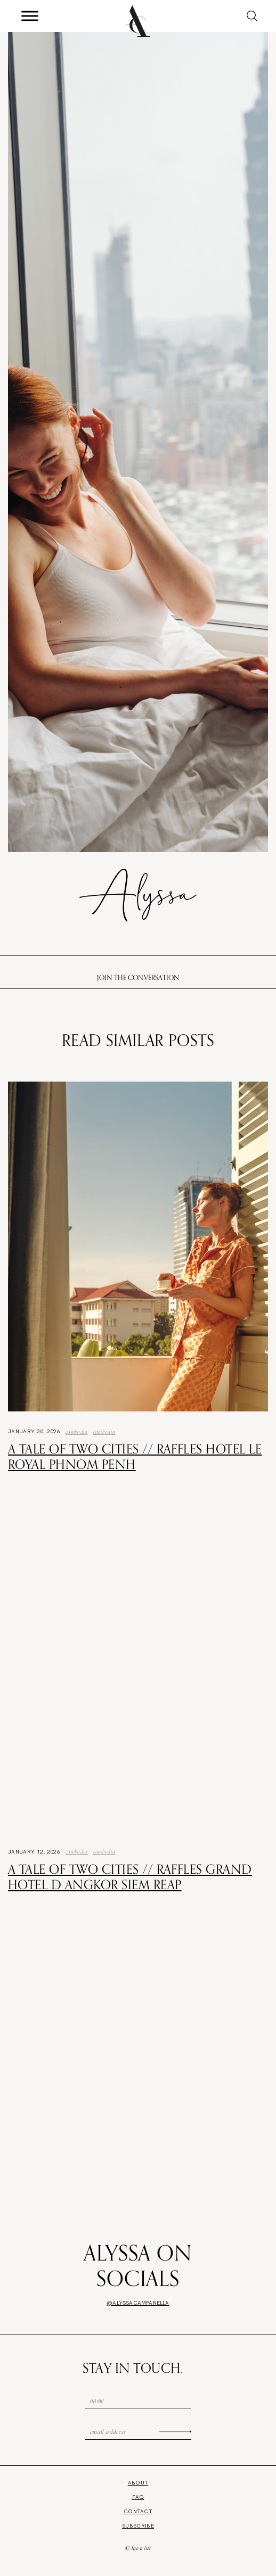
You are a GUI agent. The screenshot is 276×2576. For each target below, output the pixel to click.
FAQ (138, 2497)
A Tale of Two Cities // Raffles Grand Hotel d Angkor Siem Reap (130, 1876)
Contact (138, 2511)
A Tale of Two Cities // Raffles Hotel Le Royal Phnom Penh (135, 1456)
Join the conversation (138, 977)
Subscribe (138, 2525)
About (138, 2482)
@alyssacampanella (138, 2302)
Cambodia (77, 1431)
